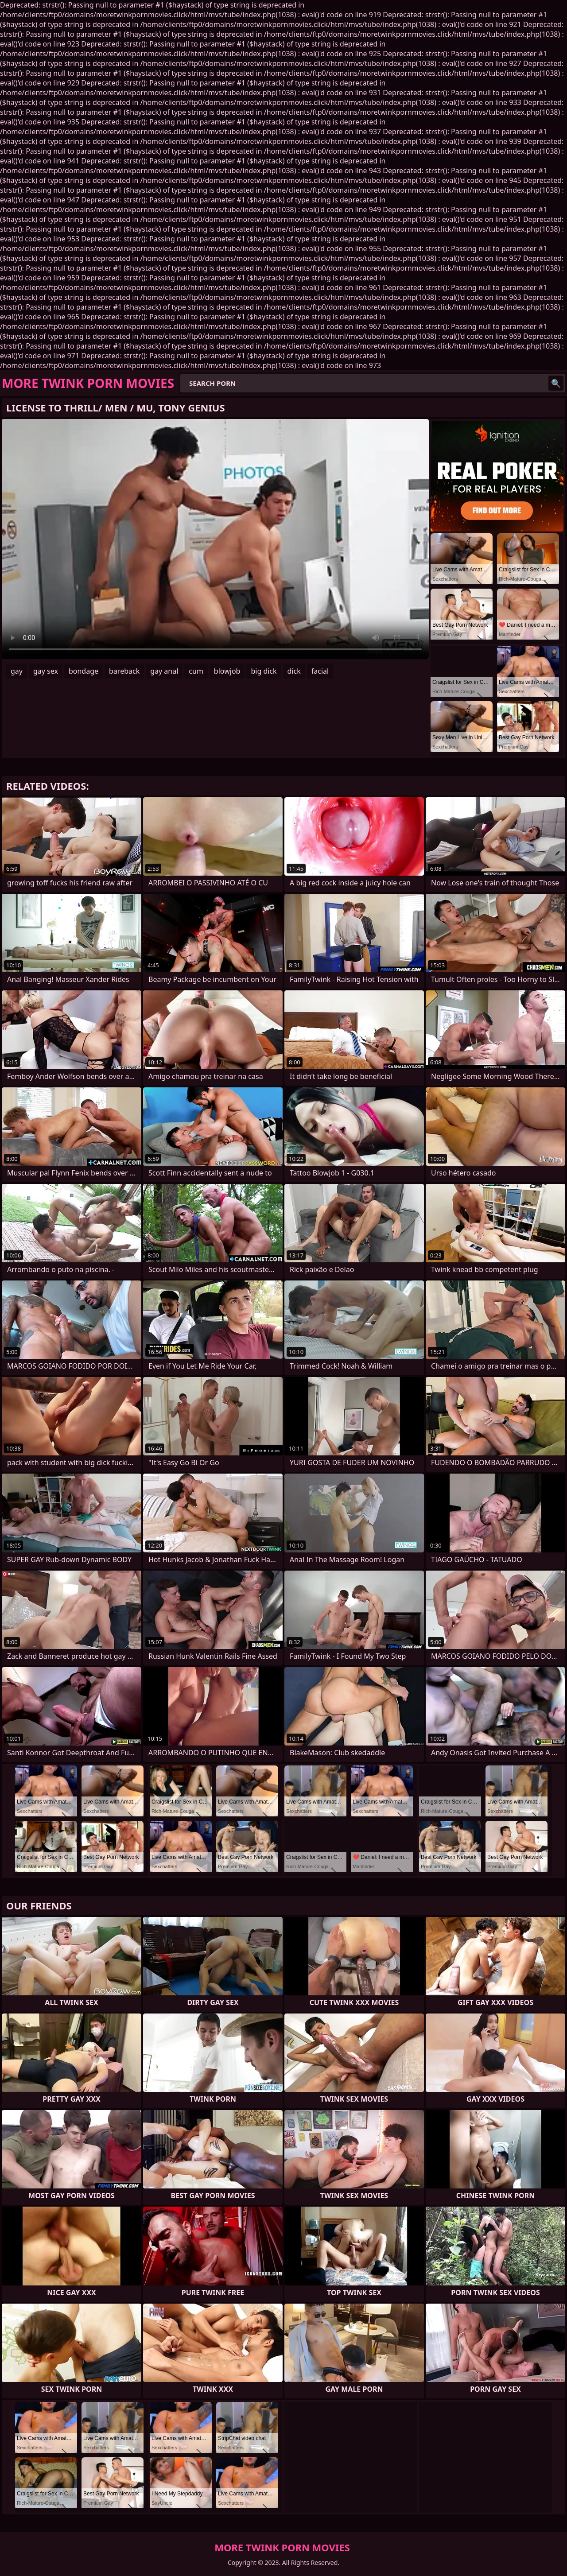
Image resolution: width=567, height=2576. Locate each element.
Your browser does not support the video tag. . (215, 539)
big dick (263, 671)
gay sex (45, 671)
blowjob (227, 671)
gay (17, 671)
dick (294, 671)
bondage (83, 671)
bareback (124, 671)
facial (320, 671)
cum (196, 671)
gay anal (164, 671)
